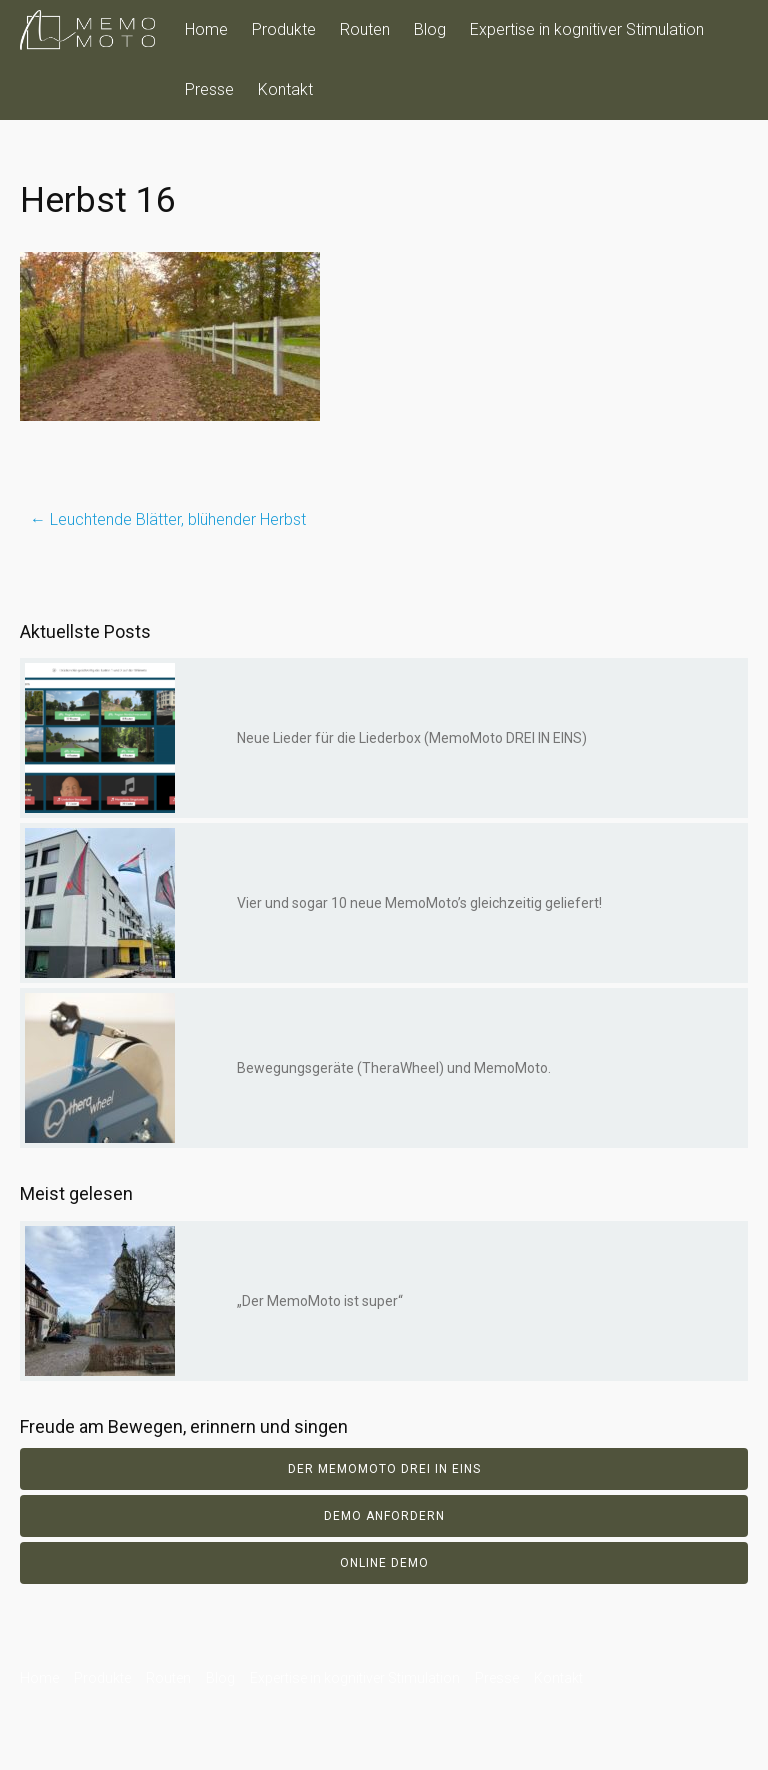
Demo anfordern (384, 1516)
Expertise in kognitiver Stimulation (587, 29)
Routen (365, 29)
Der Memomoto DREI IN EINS (384, 1469)
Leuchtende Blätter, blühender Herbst (168, 519)
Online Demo (384, 1563)
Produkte (284, 29)
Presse (209, 89)
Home (206, 29)
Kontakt (285, 89)
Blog (430, 29)
